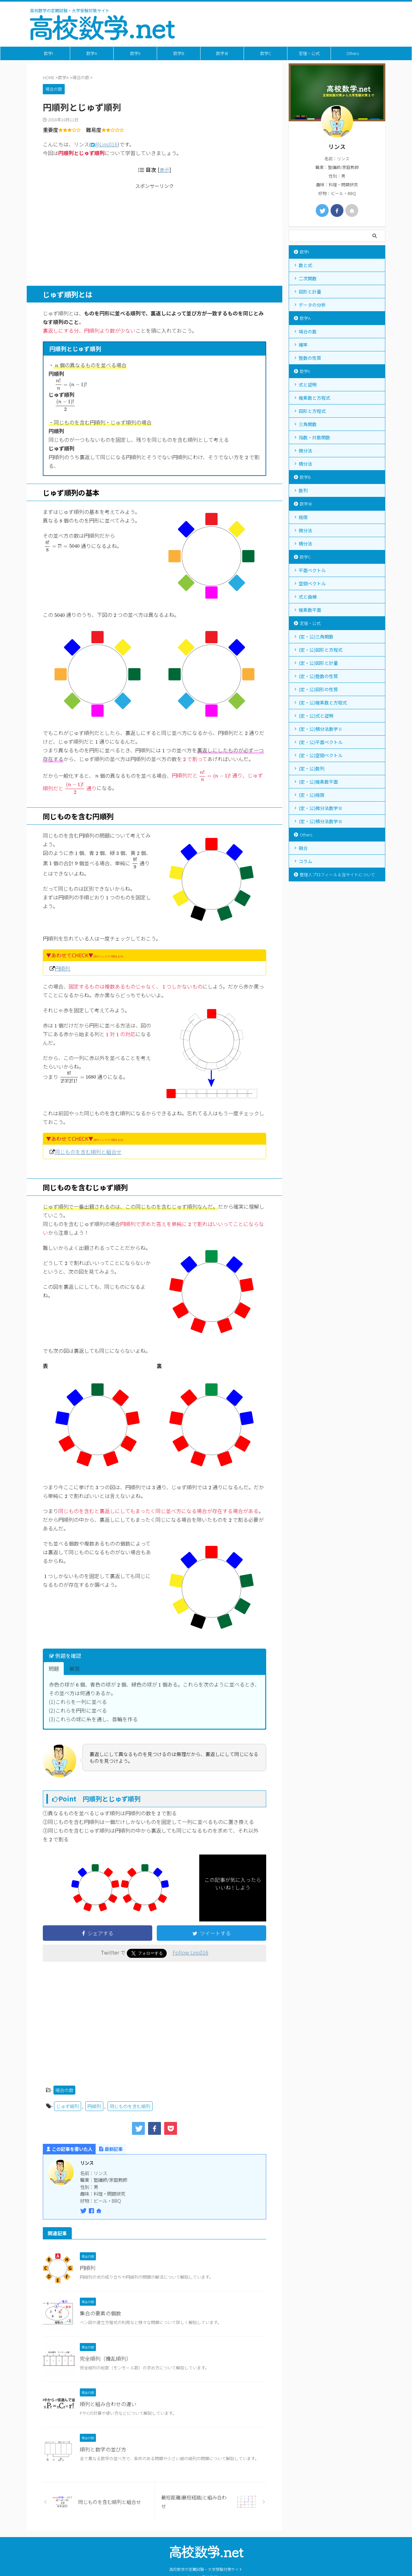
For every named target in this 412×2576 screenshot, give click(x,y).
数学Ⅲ (222, 53)
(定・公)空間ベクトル (320, 755)
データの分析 (312, 305)
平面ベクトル (312, 570)
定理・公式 (309, 53)
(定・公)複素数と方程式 (323, 702)
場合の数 (64, 2089)
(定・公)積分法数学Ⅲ (320, 821)
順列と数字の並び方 (103, 2449)
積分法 (305, 463)
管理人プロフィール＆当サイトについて (337, 874)
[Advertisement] (154, 234)
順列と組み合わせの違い (108, 2403)
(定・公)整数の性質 (318, 676)
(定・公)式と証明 (316, 715)
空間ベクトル (312, 583)
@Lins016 (106, 144)
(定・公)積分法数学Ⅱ (320, 729)
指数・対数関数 (314, 437)
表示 (164, 169)
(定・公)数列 (311, 768)
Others (352, 53)
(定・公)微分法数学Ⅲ (320, 808)
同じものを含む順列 (130, 2105)
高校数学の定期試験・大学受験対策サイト (206, 2559)
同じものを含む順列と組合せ (88, 1152)
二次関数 (308, 278)
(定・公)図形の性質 (318, 689)
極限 (303, 517)
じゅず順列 (67, 2105)
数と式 (305, 265)
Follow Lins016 (190, 1952)
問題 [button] (54, 1668)
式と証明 (308, 384)
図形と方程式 (312, 411)
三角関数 (308, 424)
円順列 (62, 968)
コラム (305, 861)
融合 (303, 848)
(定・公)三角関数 (316, 636)
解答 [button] (75, 1668)
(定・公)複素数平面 (318, 781)
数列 (303, 490)
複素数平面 (310, 610)
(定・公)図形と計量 (318, 663)
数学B (178, 53)
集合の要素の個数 (100, 2313)
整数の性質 (310, 358)
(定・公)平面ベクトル (320, 742)
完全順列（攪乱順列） (105, 2358)
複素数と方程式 (314, 398)
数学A (91, 53)
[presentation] (57, 366)
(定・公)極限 (311, 795)
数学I (48, 53)
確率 (303, 344)
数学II (135, 53)
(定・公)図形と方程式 (320, 649)
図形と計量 (310, 291)
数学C (265, 53)
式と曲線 (308, 596)
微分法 (305, 450)
